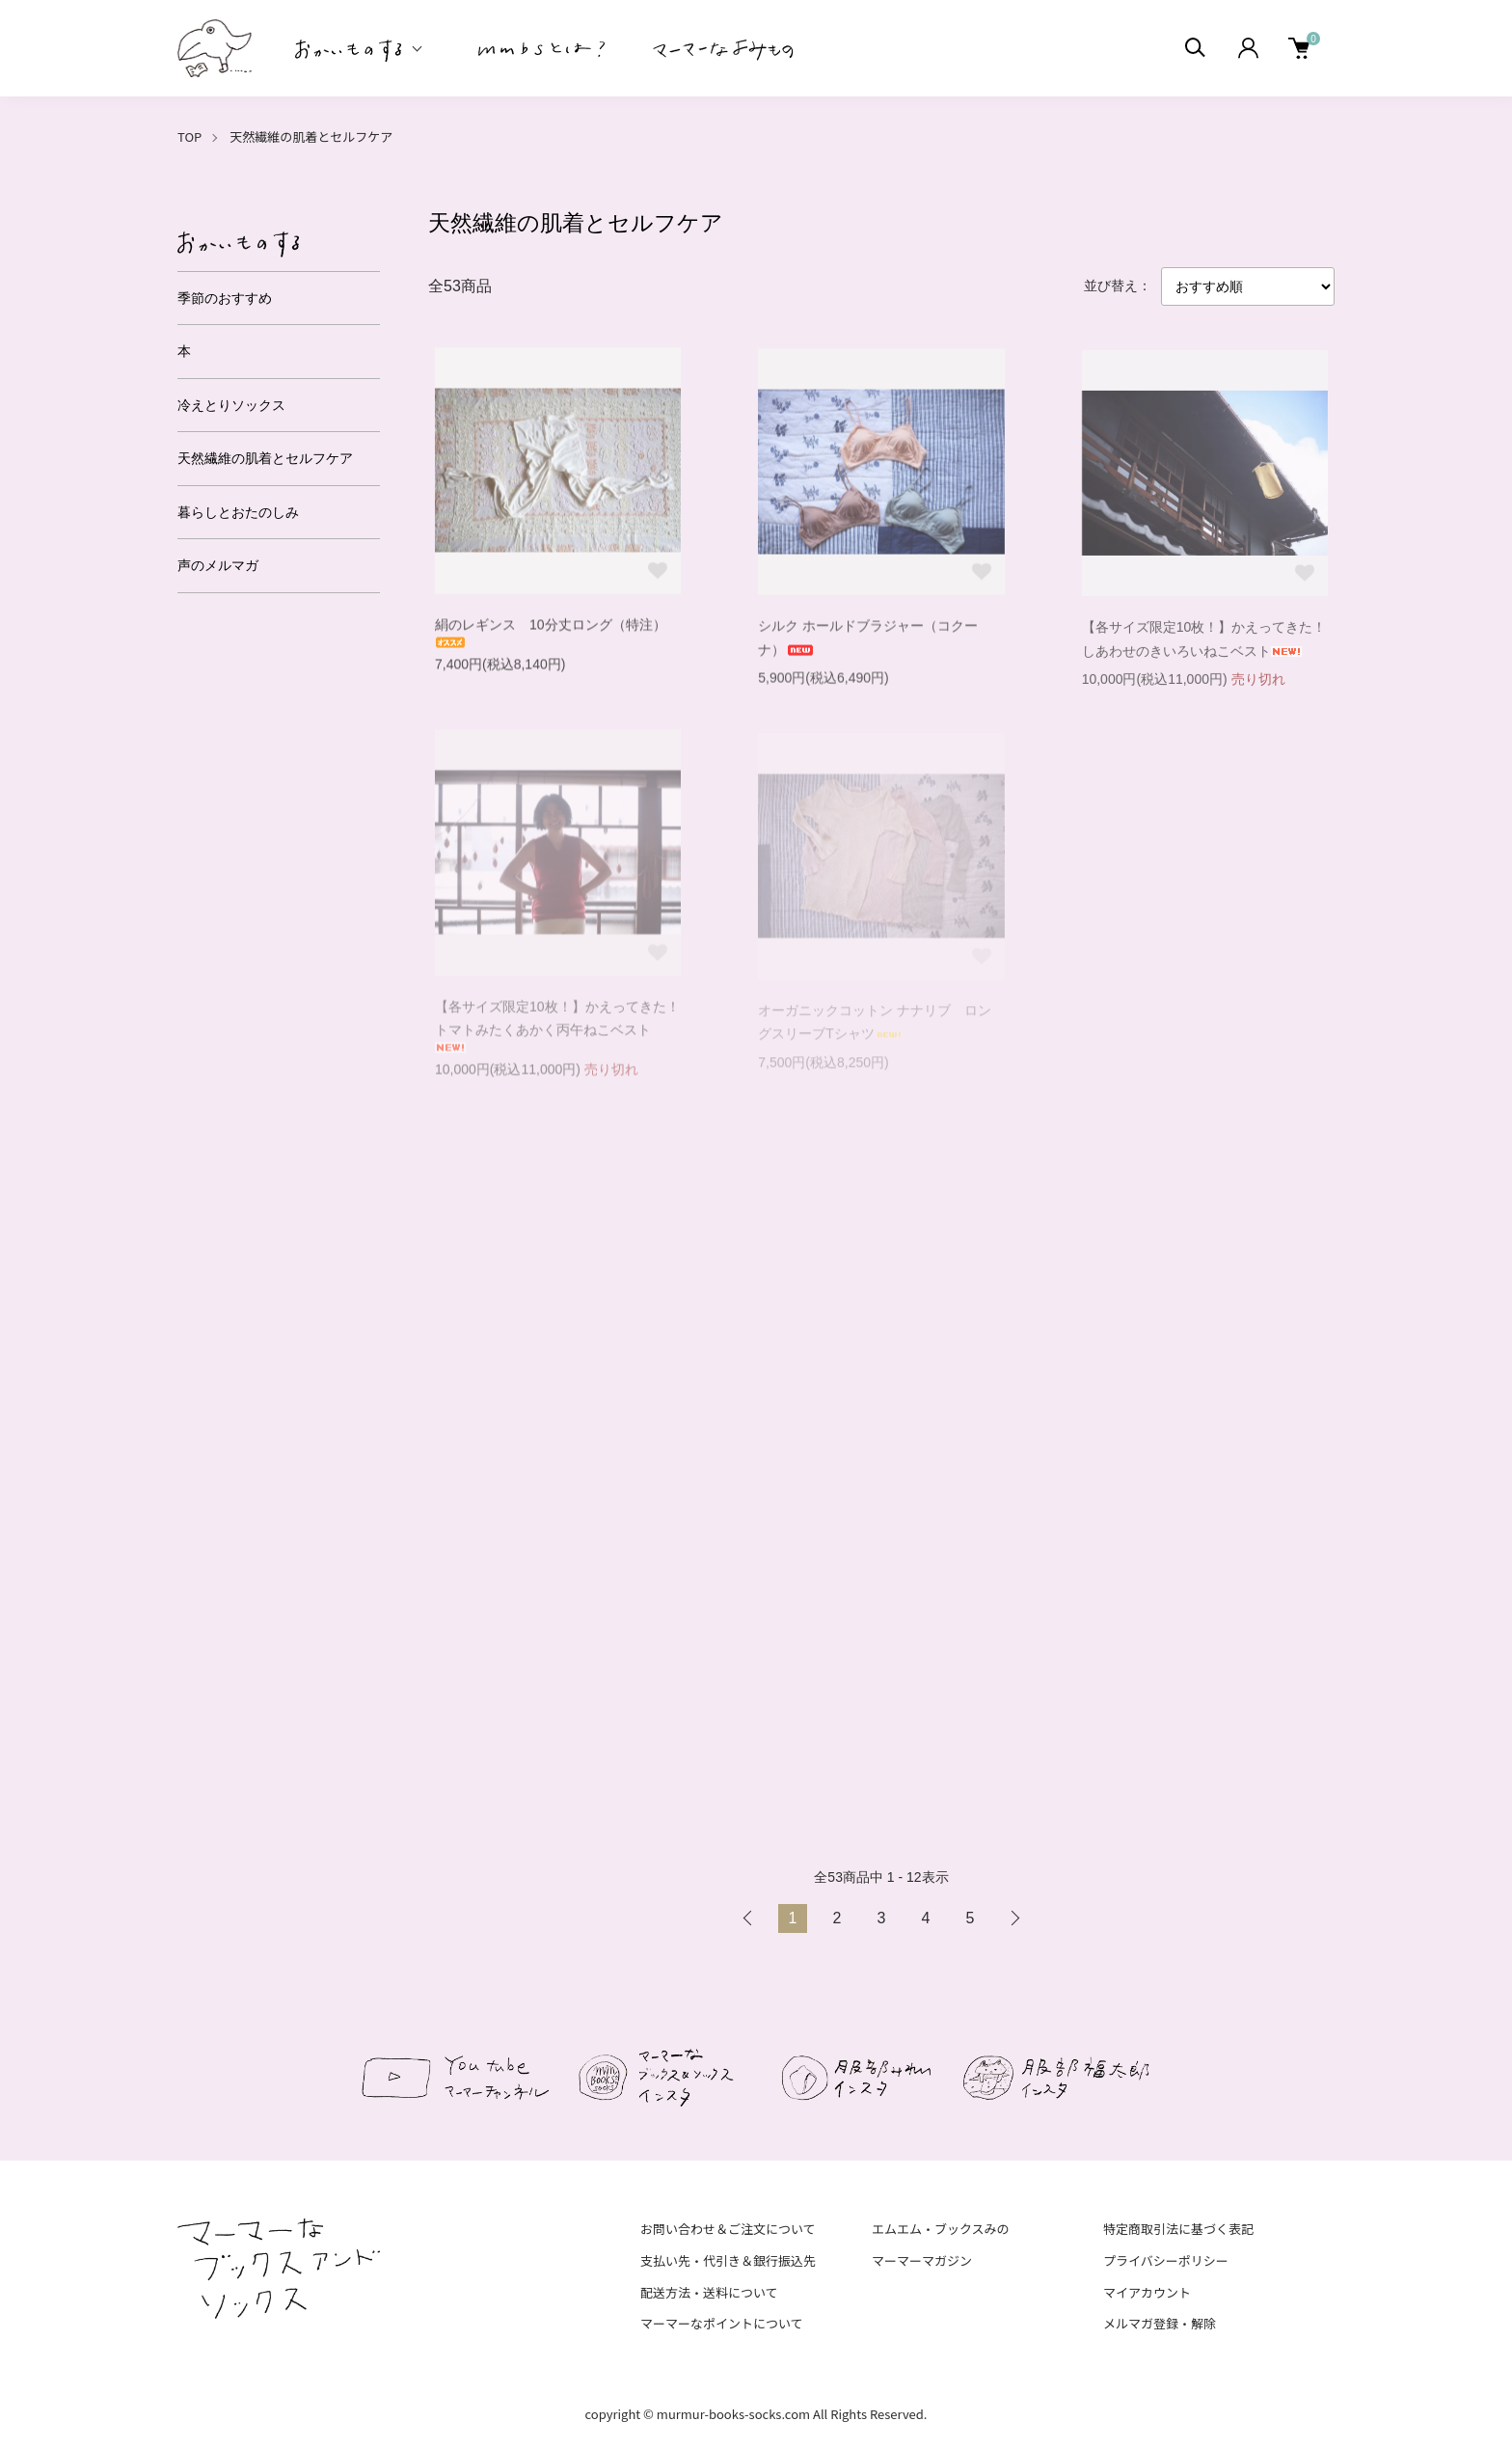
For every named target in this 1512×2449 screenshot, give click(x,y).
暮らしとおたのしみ (238, 512)
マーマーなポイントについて (721, 2323)
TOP (189, 136)
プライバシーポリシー (1165, 2260)
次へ (1014, 1918)
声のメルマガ (217, 565)
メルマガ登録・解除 (1159, 2323)
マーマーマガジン (922, 2260)
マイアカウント (1147, 2292)
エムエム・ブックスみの (941, 2228)
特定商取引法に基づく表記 (1178, 2228)
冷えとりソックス (231, 405)
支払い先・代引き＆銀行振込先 (728, 2260)
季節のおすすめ (224, 298)
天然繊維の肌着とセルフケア (311, 136)
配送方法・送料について (709, 2292)
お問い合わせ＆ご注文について (728, 2228)
